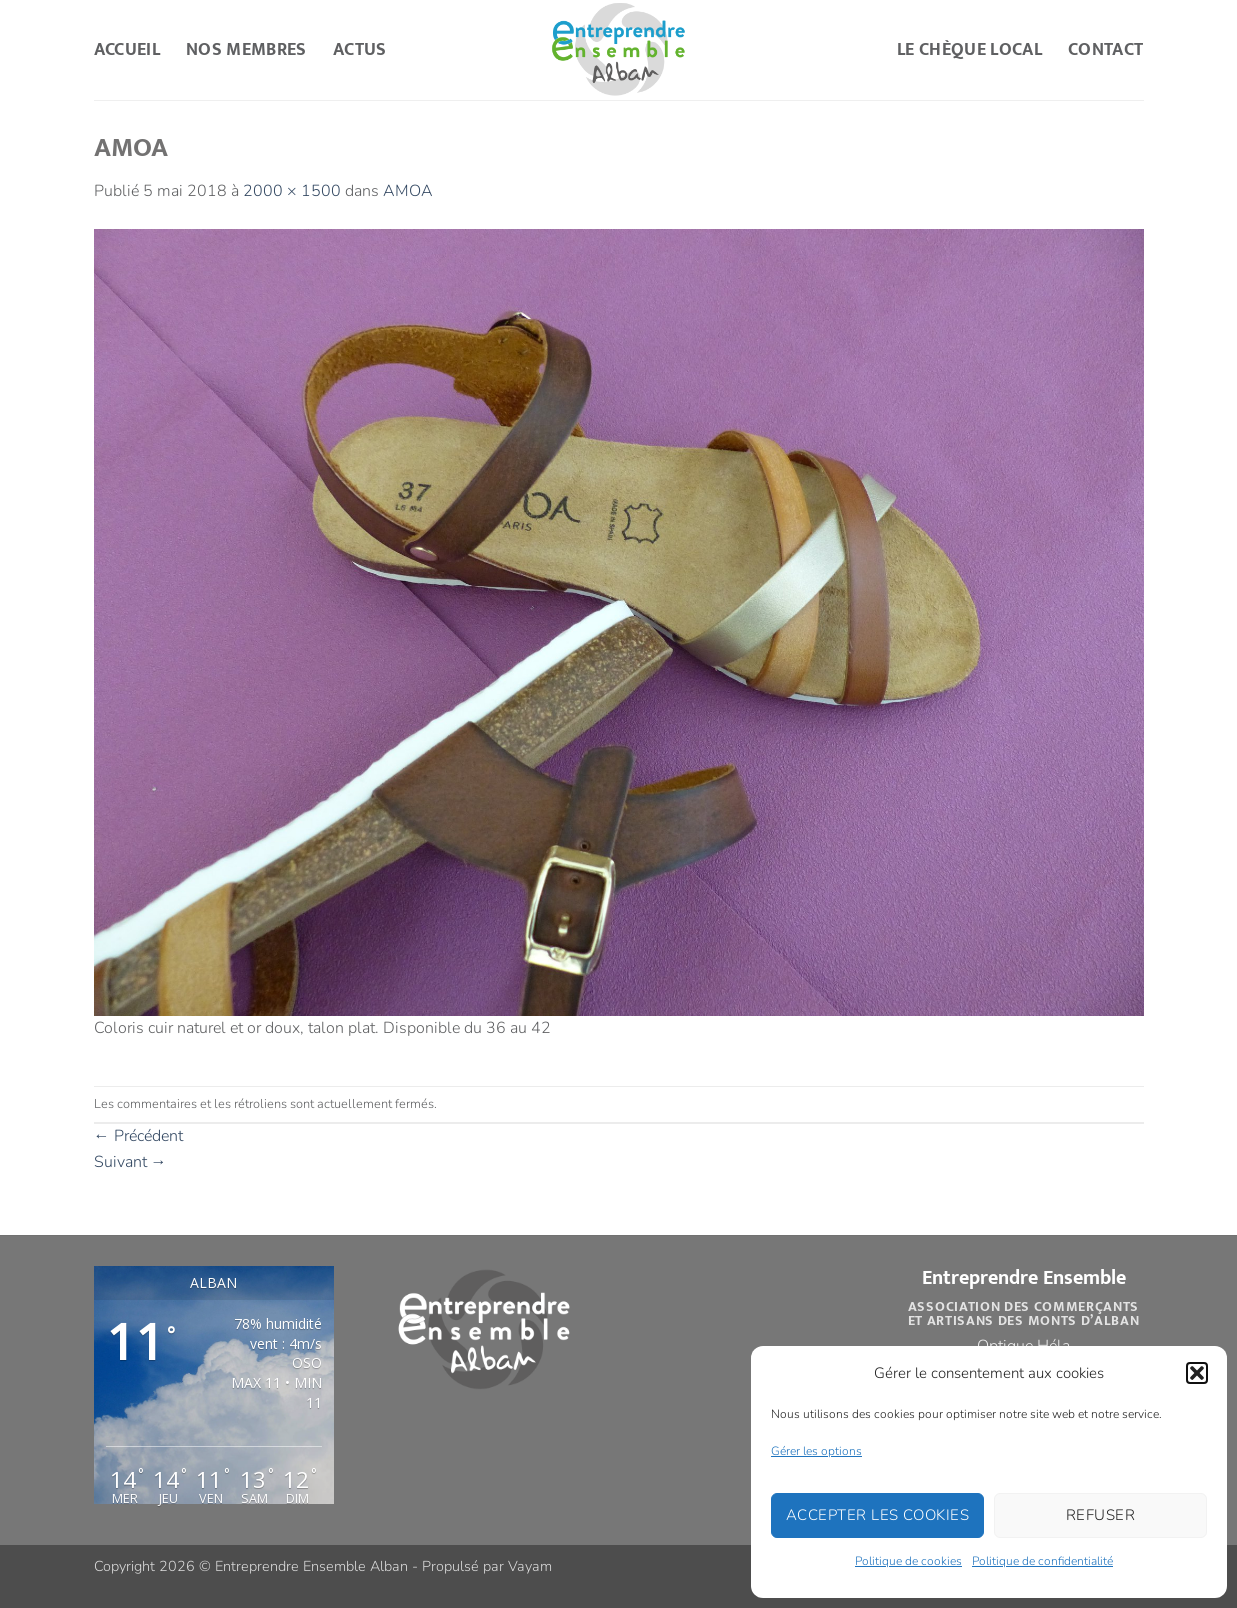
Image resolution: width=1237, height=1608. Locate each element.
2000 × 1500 (292, 191)
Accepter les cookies (877, 1515)
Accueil (127, 49)
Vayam (530, 1566)
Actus (360, 49)
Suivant (130, 1162)
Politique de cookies (908, 1561)
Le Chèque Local (969, 49)
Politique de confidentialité (1042, 1561)
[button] (1197, 1373)
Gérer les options (816, 1451)
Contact (1105, 49)
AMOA (408, 191)
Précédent (138, 1136)
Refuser (1100, 1515)
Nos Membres (246, 49)
